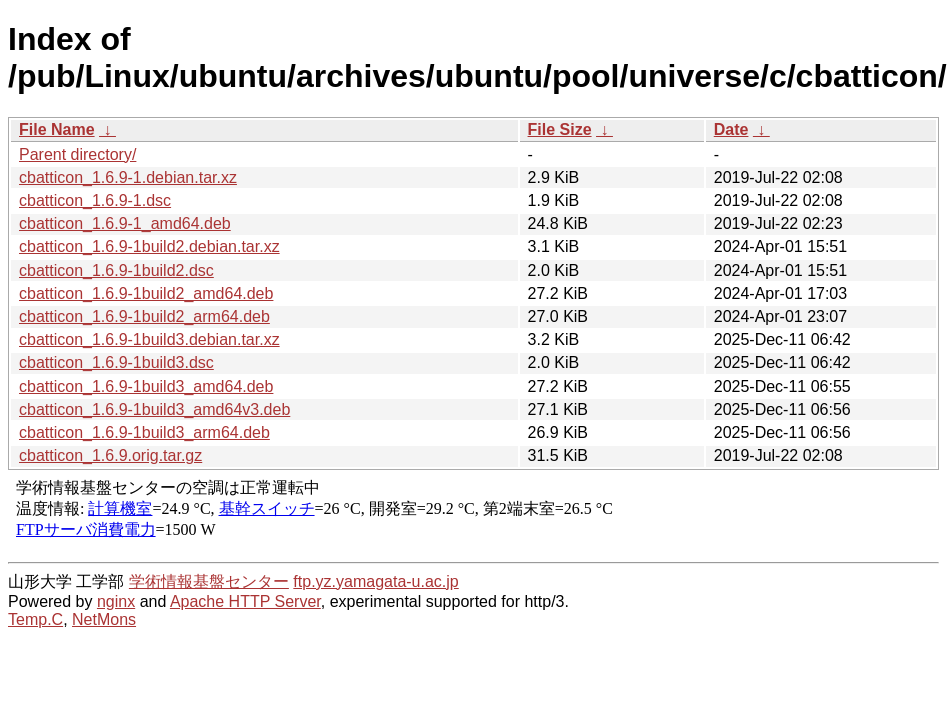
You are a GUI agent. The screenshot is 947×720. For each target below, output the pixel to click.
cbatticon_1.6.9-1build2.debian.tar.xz (149, 246)
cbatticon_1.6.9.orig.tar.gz (110, 455)
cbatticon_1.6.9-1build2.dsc (116, 270)
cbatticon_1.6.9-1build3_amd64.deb (146, 386)
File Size (560, 129)
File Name (57, 129)
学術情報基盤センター (209, 581)
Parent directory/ (77, 154)
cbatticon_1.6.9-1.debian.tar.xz (128, 177)
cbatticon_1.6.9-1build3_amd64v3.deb (154, 409)
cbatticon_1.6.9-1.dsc (95, 200)
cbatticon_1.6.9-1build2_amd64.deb (146, 293)
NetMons (104, 619)
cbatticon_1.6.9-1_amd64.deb (125, 223)
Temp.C (35, 619)
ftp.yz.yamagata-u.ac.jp (375, 581)
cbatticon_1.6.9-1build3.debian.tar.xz (149, 339)
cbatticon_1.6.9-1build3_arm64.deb (144, 432)
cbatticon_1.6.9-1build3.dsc (116, 362)
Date (731, 129)
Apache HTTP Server (245, 601)
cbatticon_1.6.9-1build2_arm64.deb (144, 316)
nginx (116, 601)
